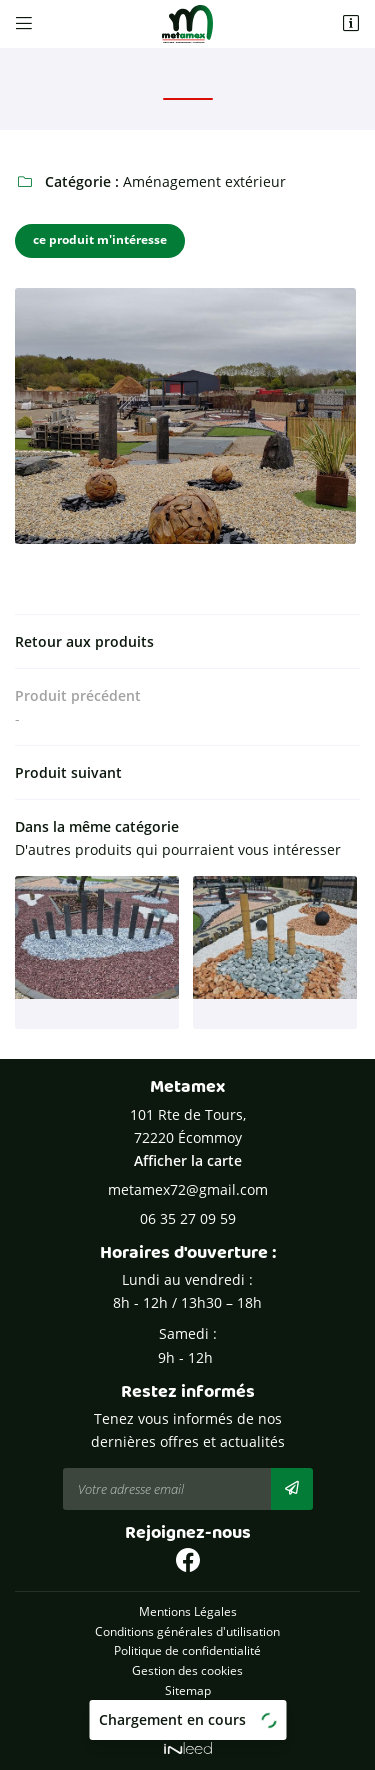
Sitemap (188, 1690)
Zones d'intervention (188, 1709)
